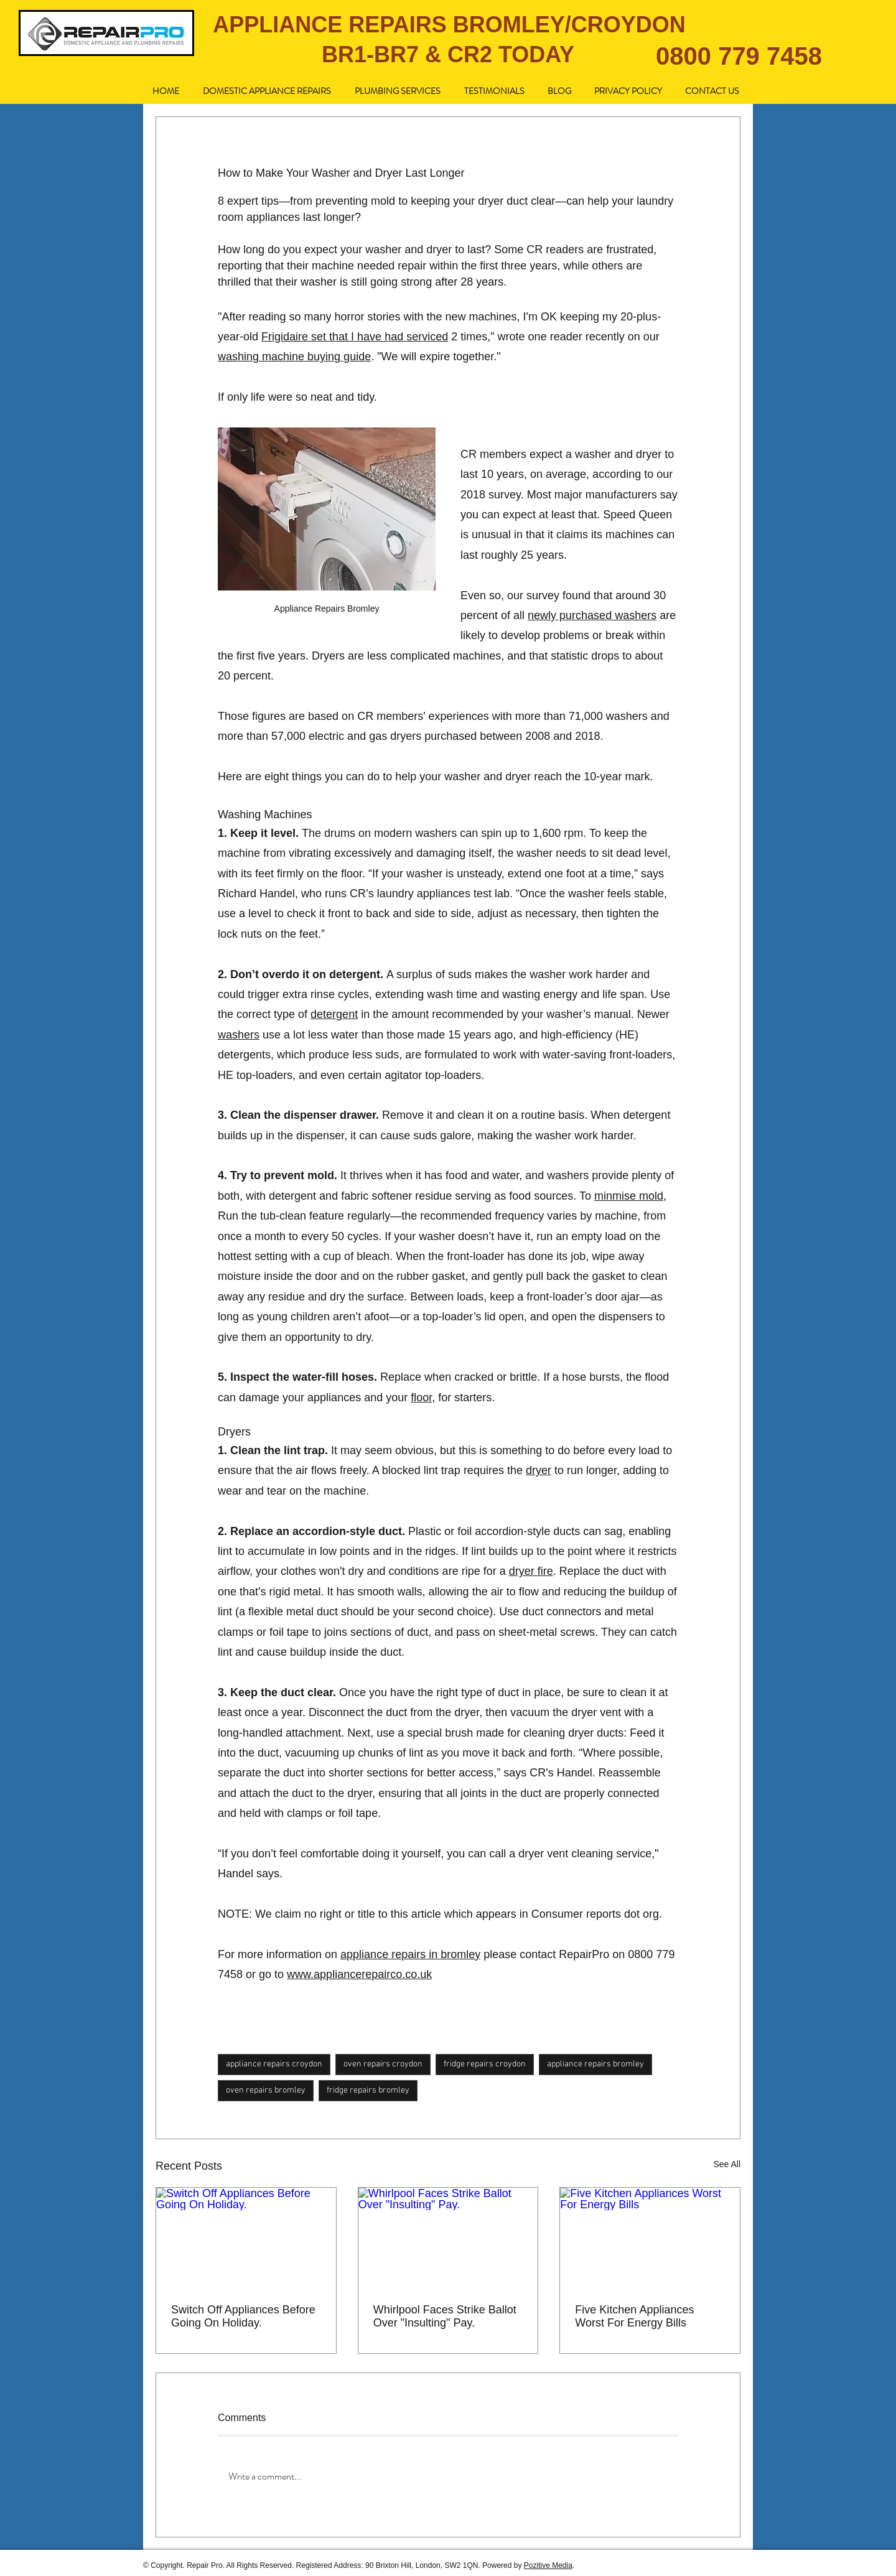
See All (726, 2164)
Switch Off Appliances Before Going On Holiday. (243, 2316)
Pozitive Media (548, 2565)
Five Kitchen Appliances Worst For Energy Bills (634, 2316)
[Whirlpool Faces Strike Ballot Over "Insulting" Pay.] (448, 2238)
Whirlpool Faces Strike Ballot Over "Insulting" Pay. (444, 2316)
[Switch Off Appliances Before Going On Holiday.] (246, 2238)
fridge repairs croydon (485, 2064)
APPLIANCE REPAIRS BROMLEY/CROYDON (449, 24)
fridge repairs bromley (368, 2090)
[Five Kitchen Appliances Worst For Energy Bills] (650, 2238)
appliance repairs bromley (595, 2064)
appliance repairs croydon (274, 2064)
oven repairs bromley (266, 2090)
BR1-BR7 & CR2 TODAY (448, 54)
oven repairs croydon (382, 2064)
